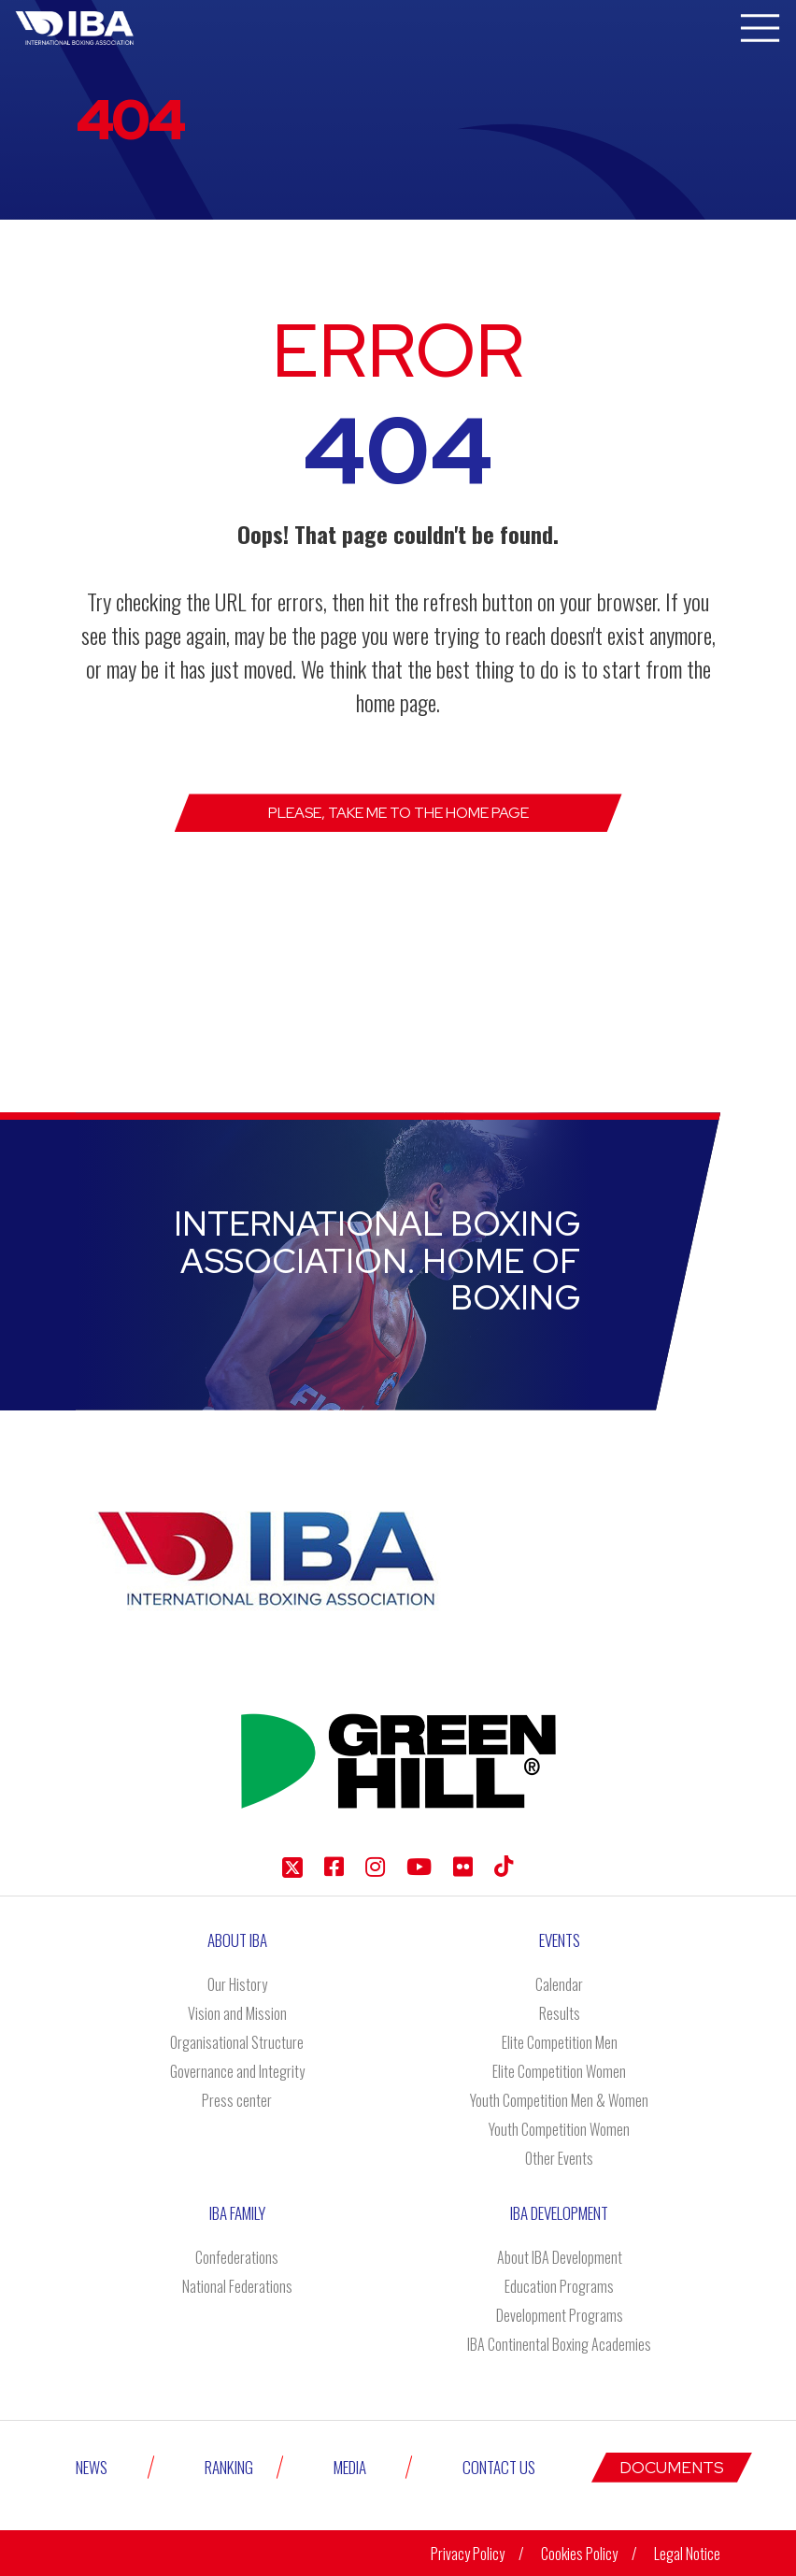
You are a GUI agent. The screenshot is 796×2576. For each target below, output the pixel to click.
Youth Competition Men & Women (559, 2100)
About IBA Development (559, 2257)
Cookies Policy (579, 2553)
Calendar (559, 1984)
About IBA (237, 1940)
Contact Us (498, 2467)
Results (559, 2013)
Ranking (229, 2467)
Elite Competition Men (560, 2042)
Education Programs (559, 2286)
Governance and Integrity (237, 2071)
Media (350, 2467)
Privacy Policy (468, 2553)
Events (559, 1940)
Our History (237, 1984)
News (91, 2467)
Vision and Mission (237, 2013)
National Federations (237, 2286)
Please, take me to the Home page (398, 813)
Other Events (559, 2158)
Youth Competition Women (559, 2129)
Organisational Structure (237, 2042)
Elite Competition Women (559, 2071)
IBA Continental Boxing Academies (559, 2344)
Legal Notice (687, 2553)
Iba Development (559, 2213)
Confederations (236, 2257)
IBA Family (237, 2213)
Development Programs (559, 2315)
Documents (671, 2467)
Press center (237, 2100)
